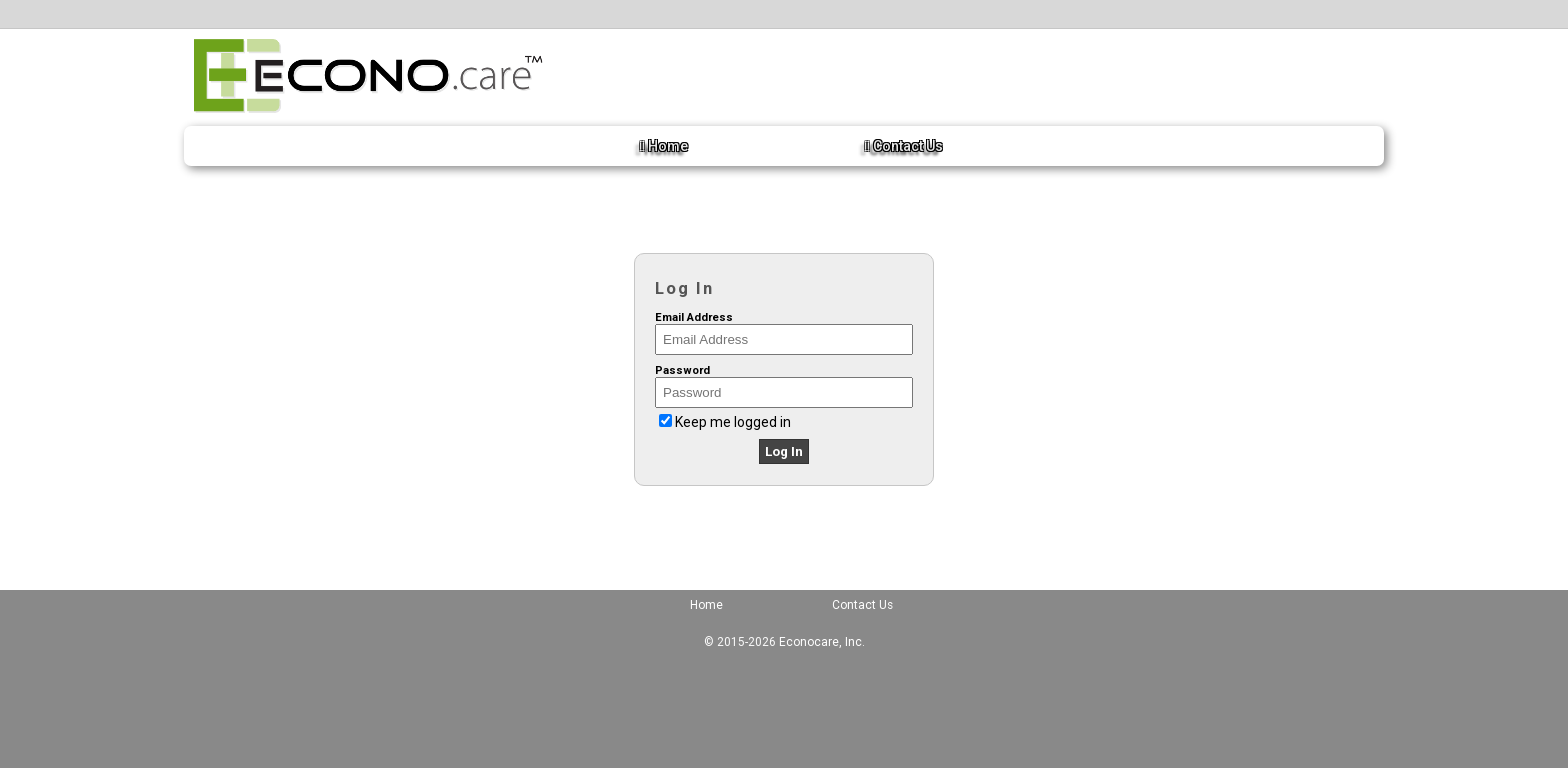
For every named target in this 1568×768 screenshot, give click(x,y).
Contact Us (904, 146)
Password (682, 370)
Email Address (694, 317)
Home (664, 146)
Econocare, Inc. (822, 642)
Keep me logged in (733, 422)
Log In (784, 451)
